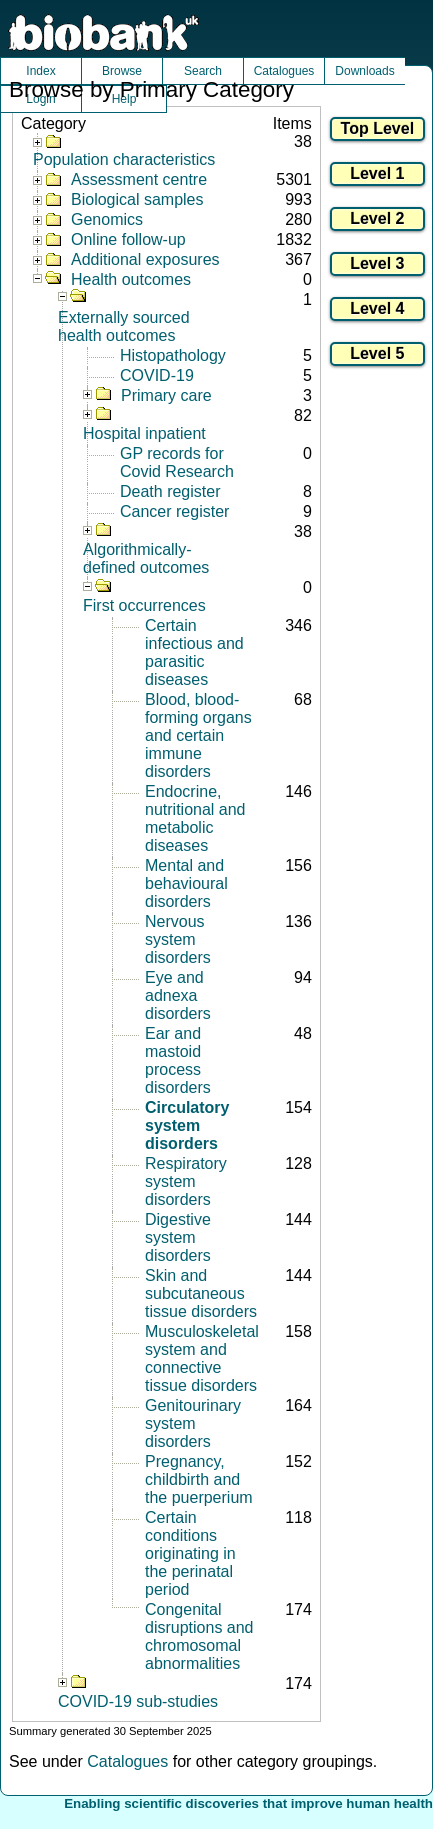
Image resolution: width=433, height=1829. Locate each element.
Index (40, 71)
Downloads (364, 71)
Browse (122, 71)
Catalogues (284, 71)
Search (203, 71)
